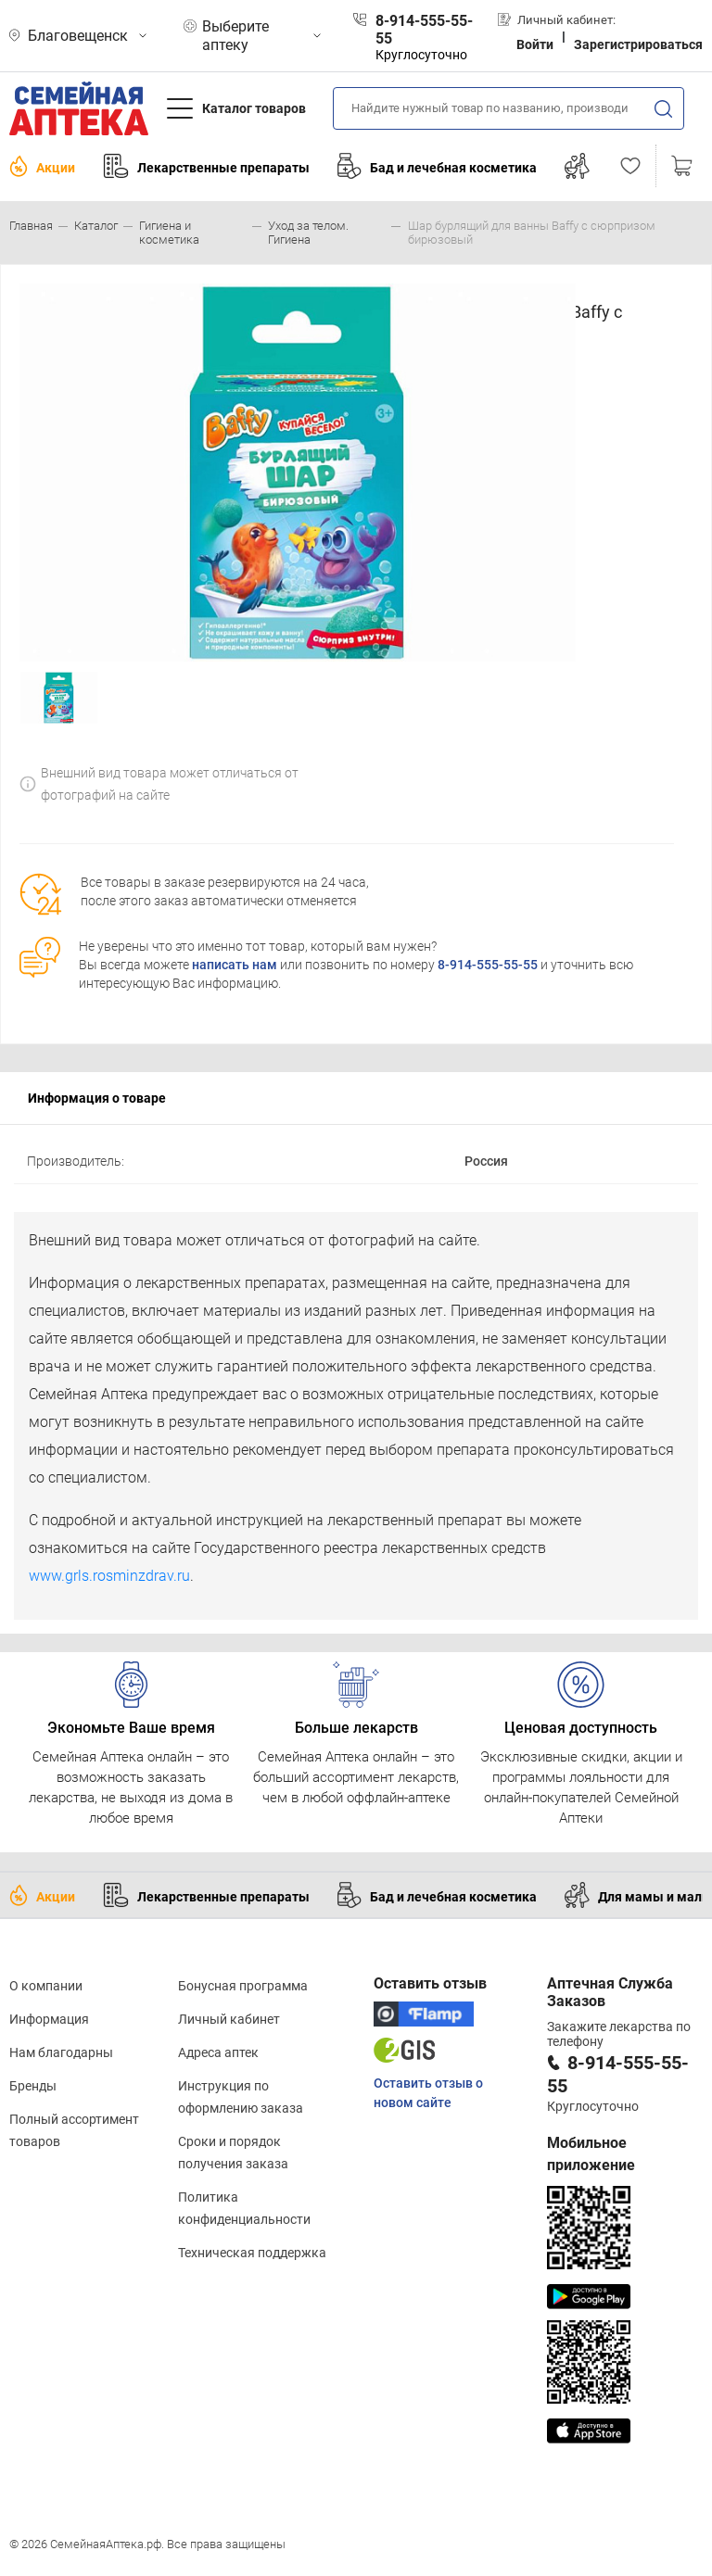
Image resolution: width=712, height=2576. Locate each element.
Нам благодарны (61, 2052)
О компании (46, 1985)
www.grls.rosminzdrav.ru (109, 1576)
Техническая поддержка (252, 2252)
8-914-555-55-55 (488, 964)
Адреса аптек (218, 2052)
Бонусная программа (243, 1985)
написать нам (234, 964)
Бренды (33, 2085)
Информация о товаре (97, 1098)
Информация (49, 2019)
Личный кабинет (229, 2019)
